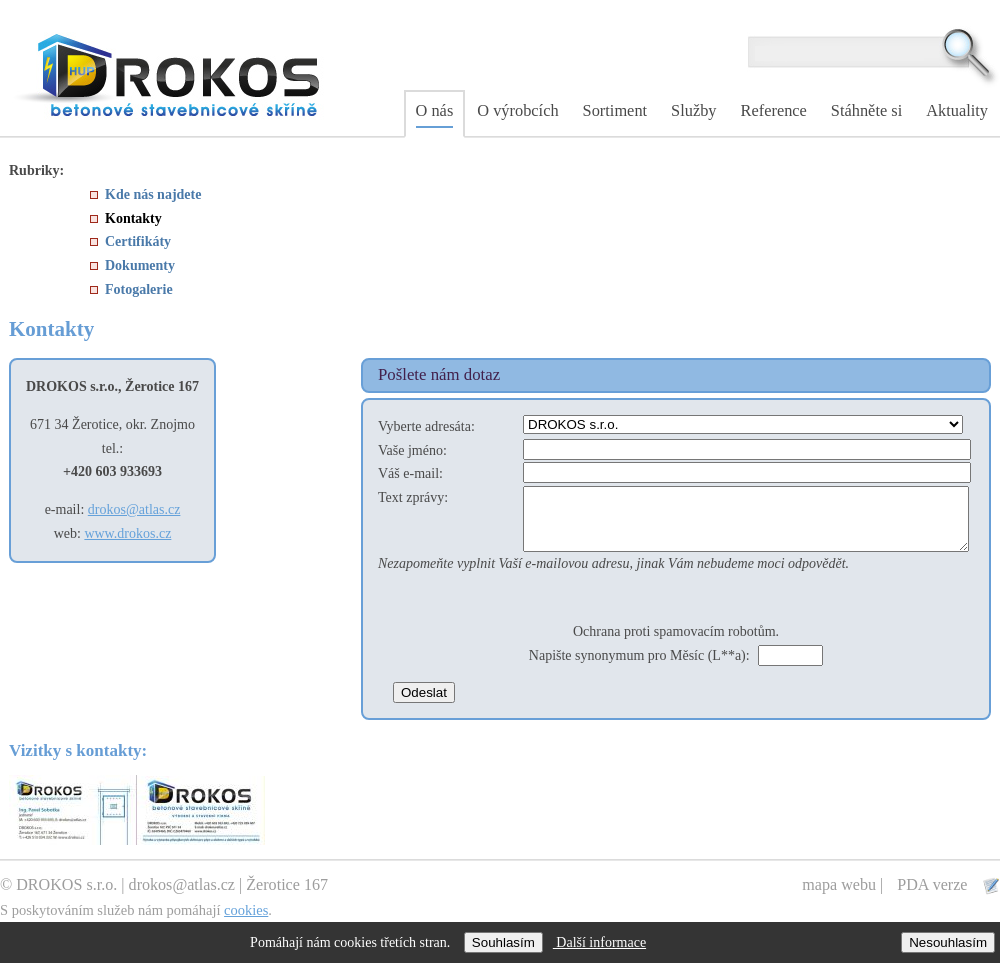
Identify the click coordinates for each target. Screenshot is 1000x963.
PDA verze (934, 896)
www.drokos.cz (127, 533)
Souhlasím (503, 942)
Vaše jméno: (412, 450)
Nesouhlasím (948, 942)
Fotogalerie (139, 289)
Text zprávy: (413, 497)
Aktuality (957, 110)
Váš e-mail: (410, 473)
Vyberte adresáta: (426, 426)
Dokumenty (140, 265)
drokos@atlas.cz (134, 509)
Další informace (599, 942)
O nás (435, 110)
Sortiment (615, 110)
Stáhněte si (866, 110)
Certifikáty (138, 241)
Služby (693, 110)
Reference (774, 110)
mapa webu (839, 896)
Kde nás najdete (153, 194)
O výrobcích (517, 110)
